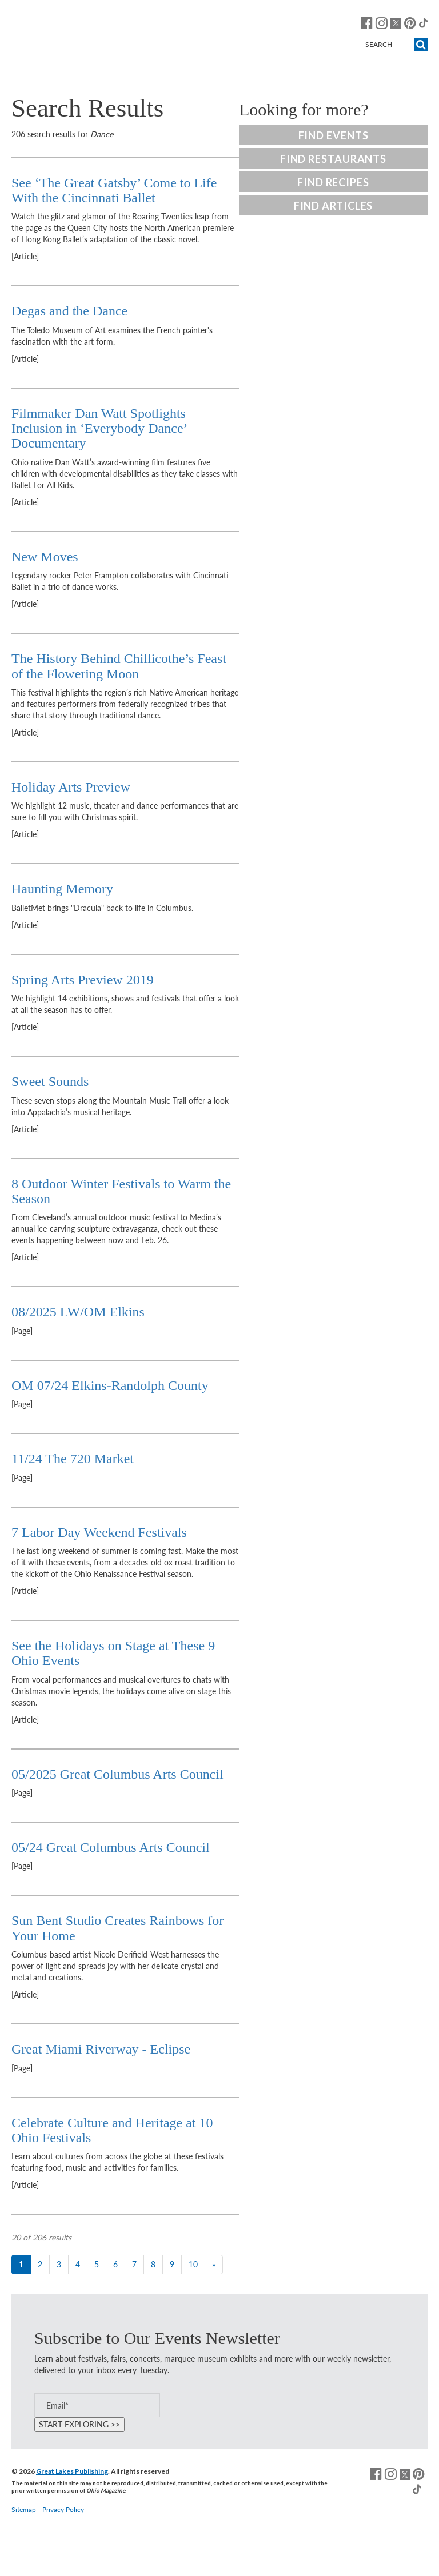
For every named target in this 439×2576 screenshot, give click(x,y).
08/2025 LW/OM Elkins (79, 1311)
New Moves (44, 556)
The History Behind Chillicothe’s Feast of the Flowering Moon (118, 666)
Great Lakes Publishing (72, 2471)
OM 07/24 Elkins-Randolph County (110, 1385)
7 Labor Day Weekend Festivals (99, 1532)
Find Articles (333, 205)
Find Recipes (333, 182)
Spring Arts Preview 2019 (82, 979)
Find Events (333, 135)
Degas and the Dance (69, 310)
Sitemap (23, 2509)
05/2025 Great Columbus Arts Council (119, 1774)
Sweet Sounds (50, 1081)
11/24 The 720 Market (72, 1458)
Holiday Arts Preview (70, 787)
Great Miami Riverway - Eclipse (100, 2049)
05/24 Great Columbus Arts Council (112, 1847)
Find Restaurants (333, 159)
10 (193, 2264)
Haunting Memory (62, 888)
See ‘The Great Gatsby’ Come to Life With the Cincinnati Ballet (114, 190)
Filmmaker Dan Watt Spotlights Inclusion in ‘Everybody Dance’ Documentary (99, 428)
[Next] (214, 2264)
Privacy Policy (63, 2509)
